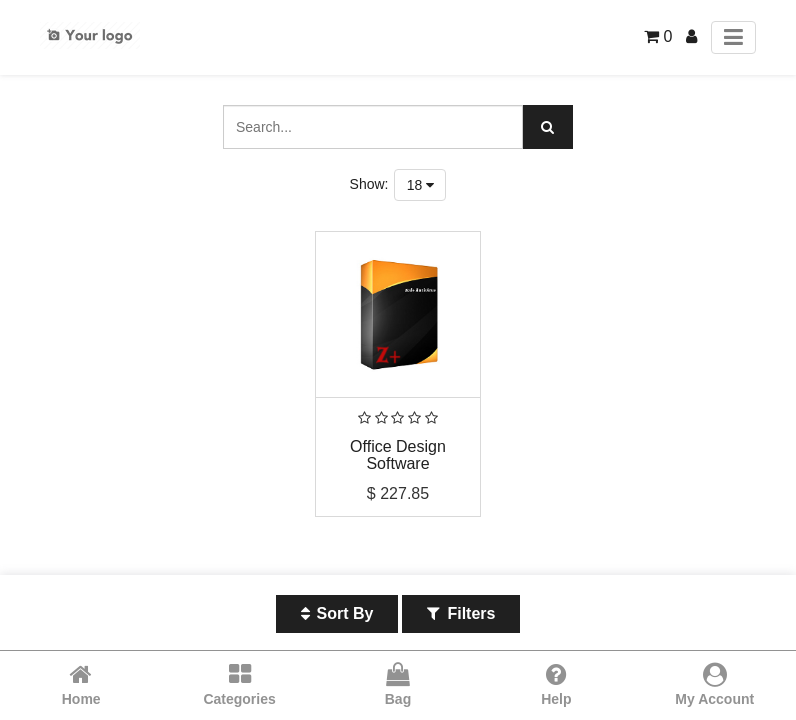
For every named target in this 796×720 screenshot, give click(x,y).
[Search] (548, 127)
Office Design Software (398, 455)
